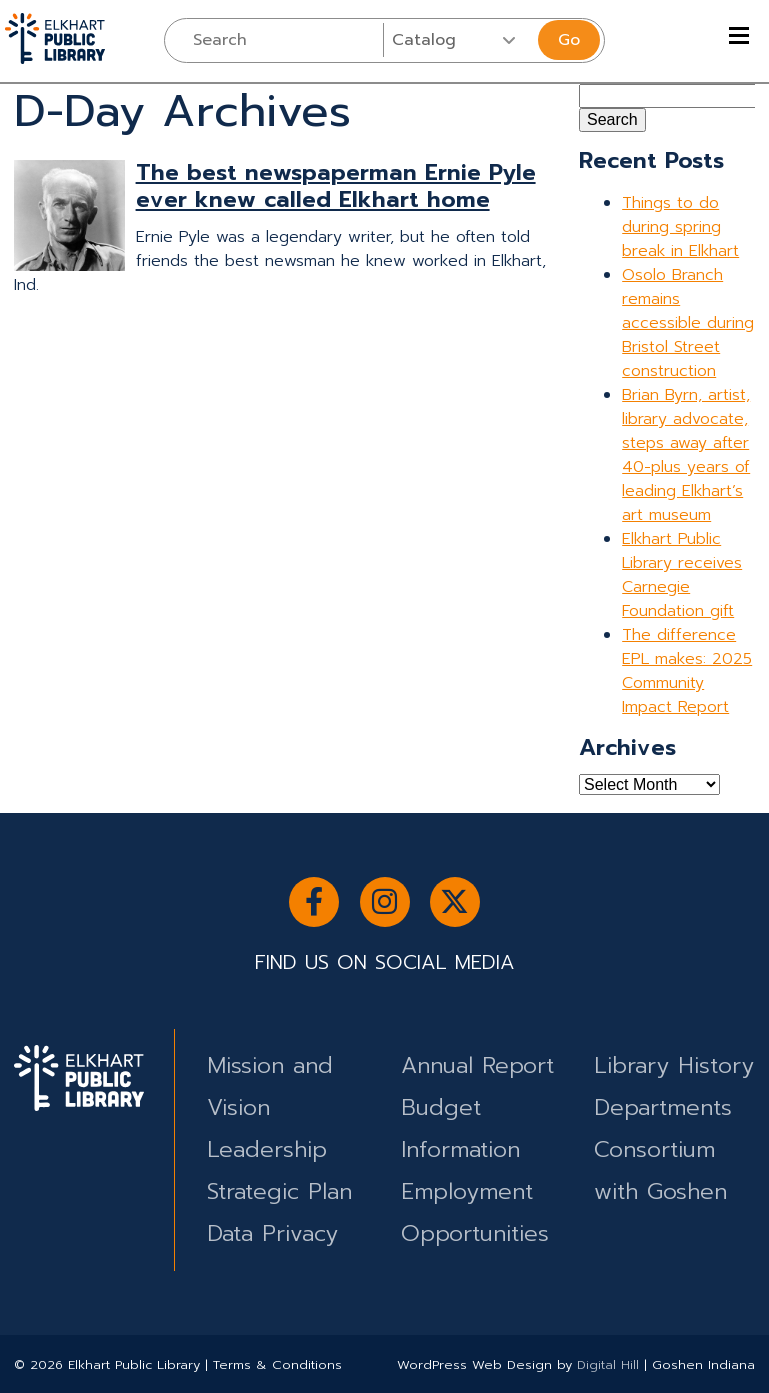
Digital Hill (608, 1364)
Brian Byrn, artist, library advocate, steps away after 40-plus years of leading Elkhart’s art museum (686, 455)
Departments (663, 1107)
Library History (674, 1065)
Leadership (267, 1149)
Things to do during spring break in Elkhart (680, 227)
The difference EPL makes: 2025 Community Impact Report (687, 671)
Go (569, 40)
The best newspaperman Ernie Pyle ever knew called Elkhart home (336, 186)
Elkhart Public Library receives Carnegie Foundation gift (682, 575)
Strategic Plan (279, 1191)
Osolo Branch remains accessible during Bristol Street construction (688, 323)
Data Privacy (272, 1233)
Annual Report (477, 1065)
